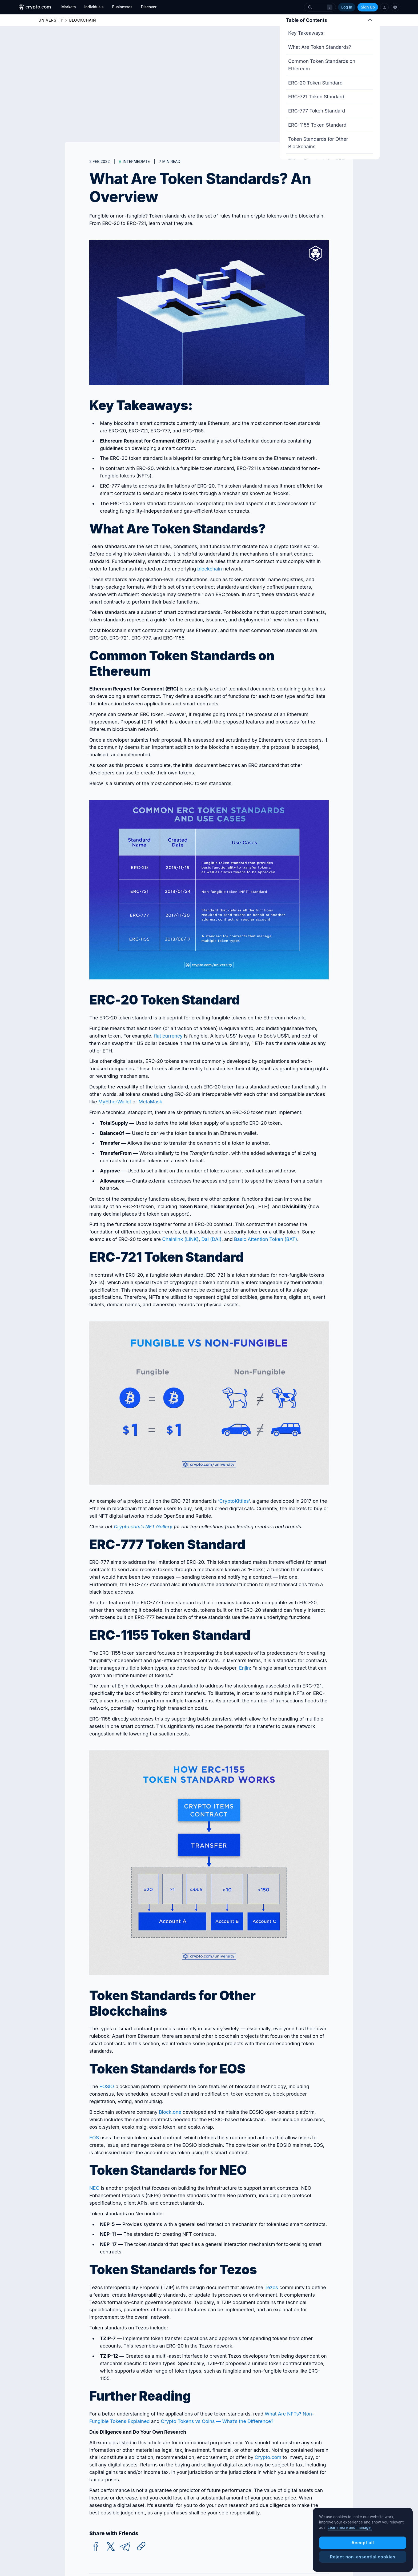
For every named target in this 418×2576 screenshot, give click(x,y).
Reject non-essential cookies (362, 2556)
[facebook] (96, 2547)
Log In (346, 7)
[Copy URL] (141, 2546)
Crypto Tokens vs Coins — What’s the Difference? (217, 2421)
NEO (94, 2188)
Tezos (271, 2287)
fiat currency (168, 1036)
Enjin (244, 1668)
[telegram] (125, 2547)
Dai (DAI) (211, 1239)
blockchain (209, 569)
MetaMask (150, 1101)
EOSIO (106, 2086)
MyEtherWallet (114, 1101)
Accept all (362, 2542)
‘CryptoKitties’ (234, 1501)
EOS (94, 2137)
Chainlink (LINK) (180, 1239)
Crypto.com (268, 2457)
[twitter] (110, 2547)
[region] (363, 2540)
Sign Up (368, 7)
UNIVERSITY (50, 20)
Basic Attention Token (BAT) (265, 1239)
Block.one (170, 2112)
